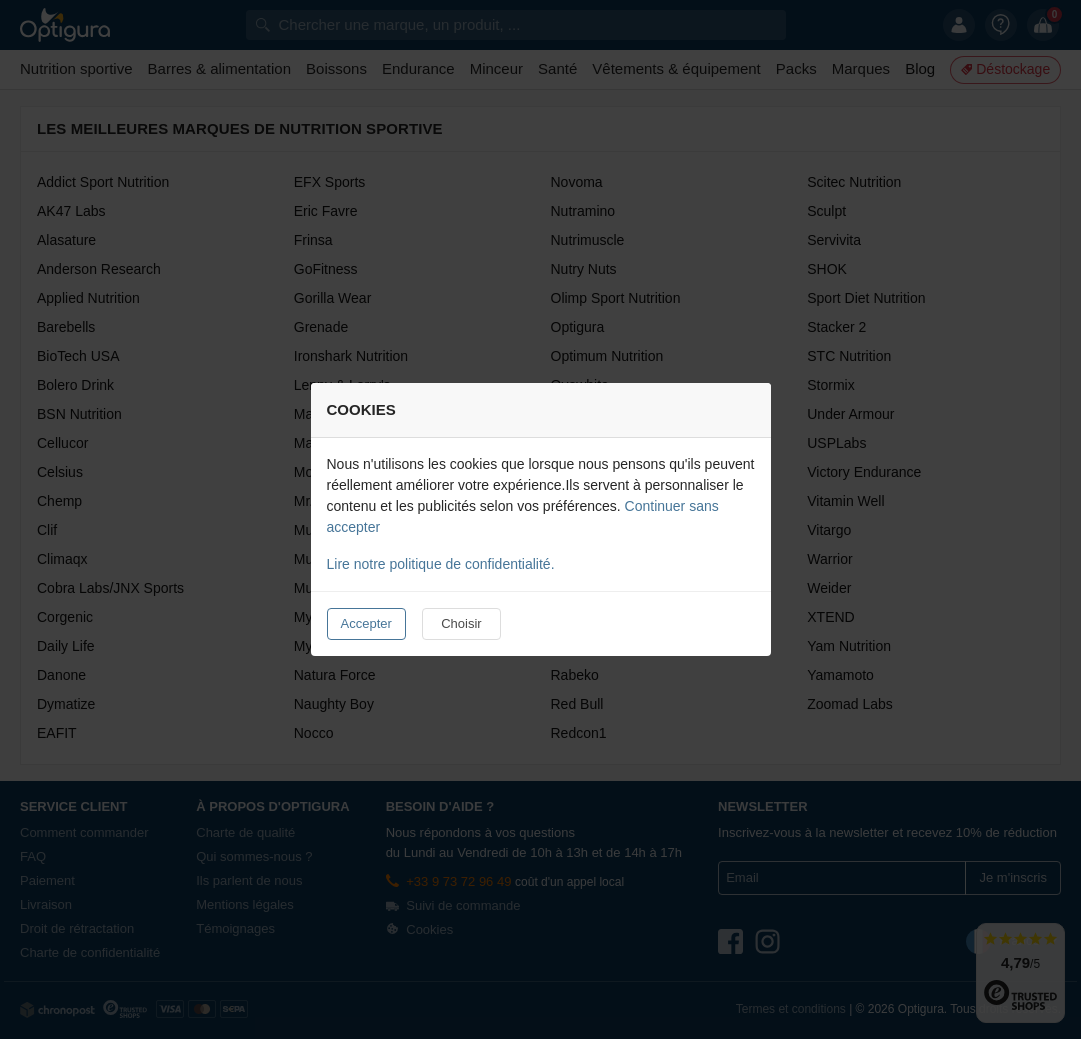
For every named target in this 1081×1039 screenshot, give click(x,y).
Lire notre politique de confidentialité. (441, 564)
